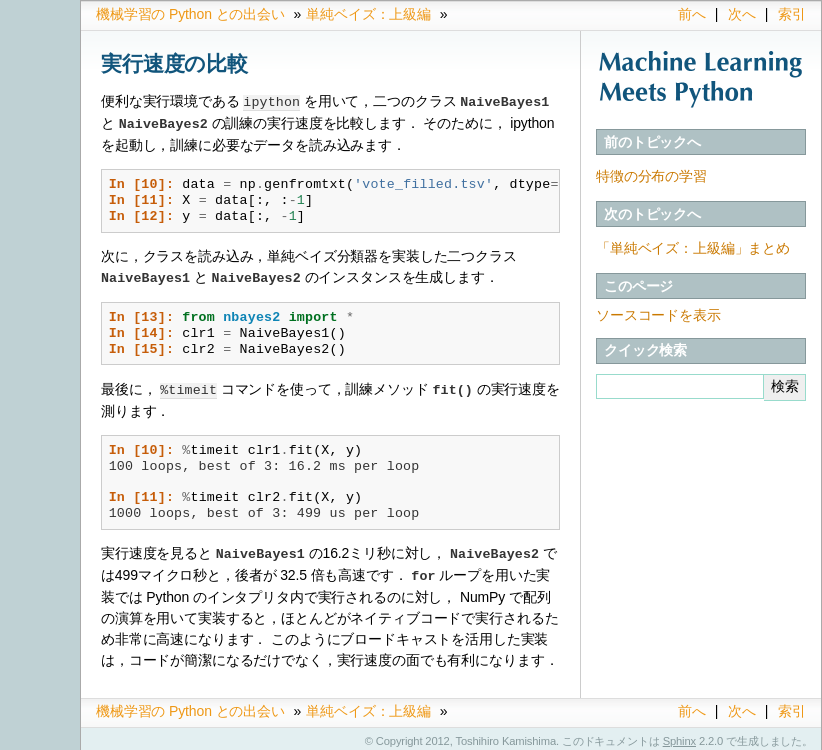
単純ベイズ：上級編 (368, 14)
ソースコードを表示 (658, 315)
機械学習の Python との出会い (190, 14)
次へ (742, 14)
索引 (792, 14)
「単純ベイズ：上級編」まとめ (693, 248)
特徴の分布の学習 (651, 176)
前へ (692, 14)
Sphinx (679, 735)
